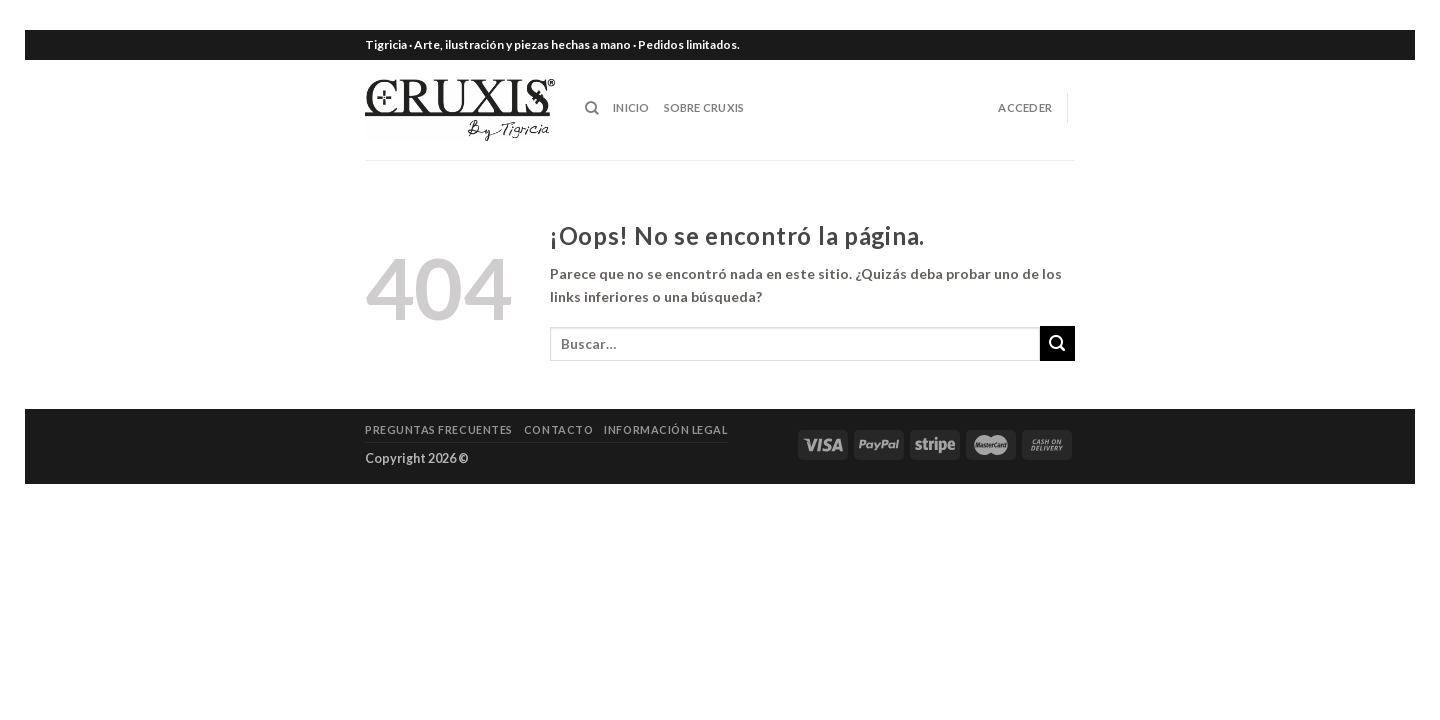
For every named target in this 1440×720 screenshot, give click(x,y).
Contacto (558, 429)
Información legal (665, 429)
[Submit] (1057, 343)
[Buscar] (592, 108)
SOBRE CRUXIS (704, 107)
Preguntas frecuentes (439, 429)
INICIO (631, 107)
